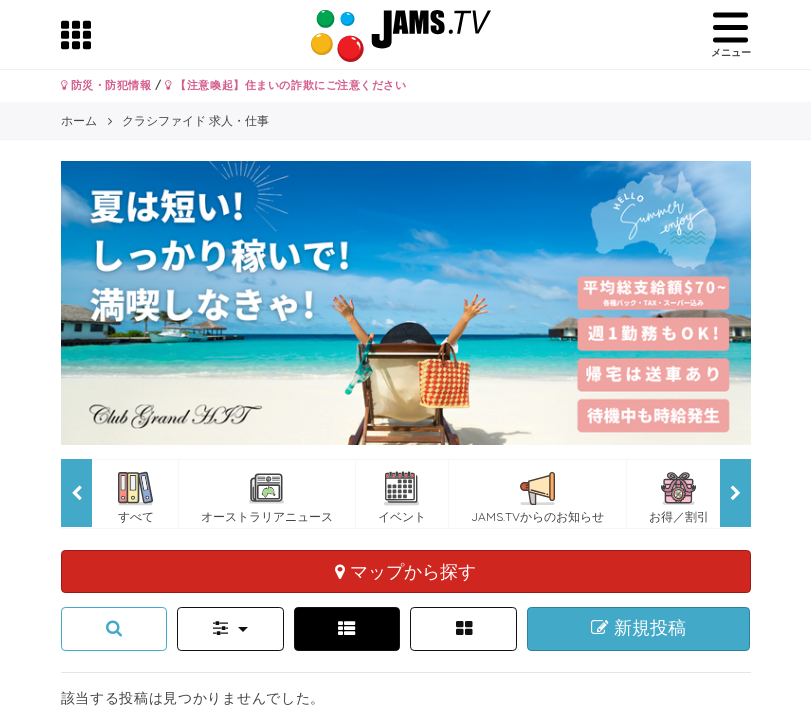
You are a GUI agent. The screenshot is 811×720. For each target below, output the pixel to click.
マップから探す (405, 571)
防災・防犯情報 (106, 85)
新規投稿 (638, 628)
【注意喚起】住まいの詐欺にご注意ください (285, 85)
